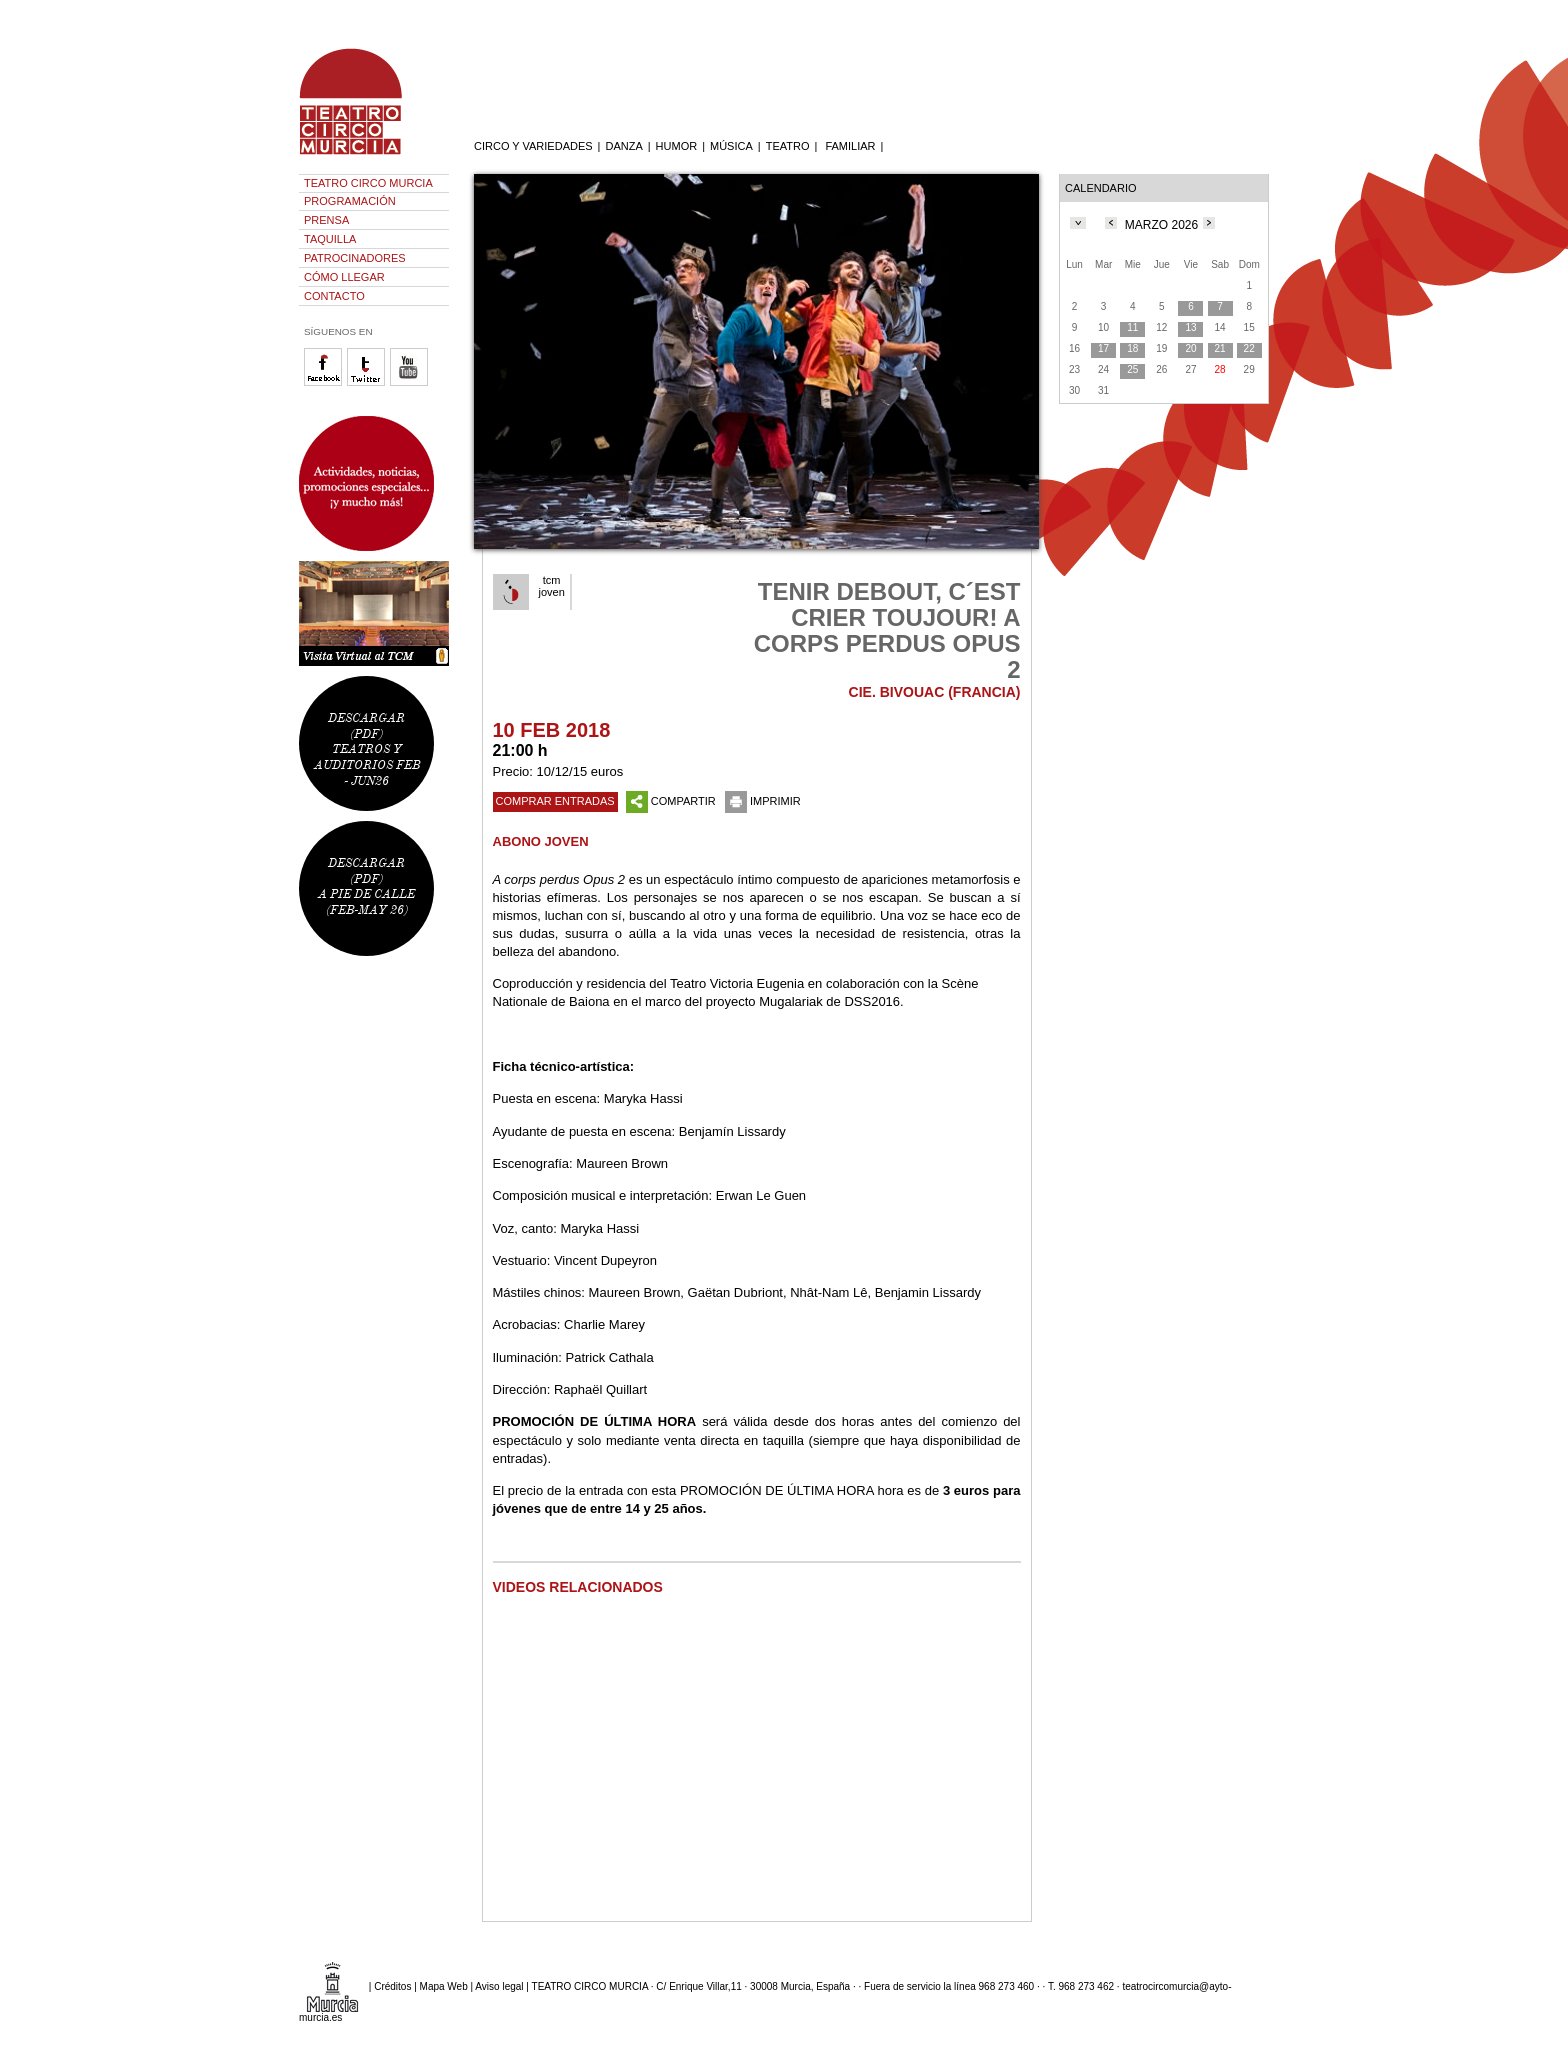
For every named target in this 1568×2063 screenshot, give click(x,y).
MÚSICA (731, 146)
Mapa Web (444, 1986)
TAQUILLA (330, 239)
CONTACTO (334, 296)
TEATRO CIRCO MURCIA (368, 183)
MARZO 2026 (1161, 225)
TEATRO (788, 146)
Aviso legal (499, 1986)
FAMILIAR (850, 146)
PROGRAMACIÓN (350, 201)
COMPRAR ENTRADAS (555, 801)
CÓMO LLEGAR (344, 277)
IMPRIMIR (763, 801)
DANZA (623, 146)
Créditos (392, 1986)
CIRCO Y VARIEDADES (533, 146)
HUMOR (677, 146)
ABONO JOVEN (541, 841)
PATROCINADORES (355, 258)
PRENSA (326, 220)
